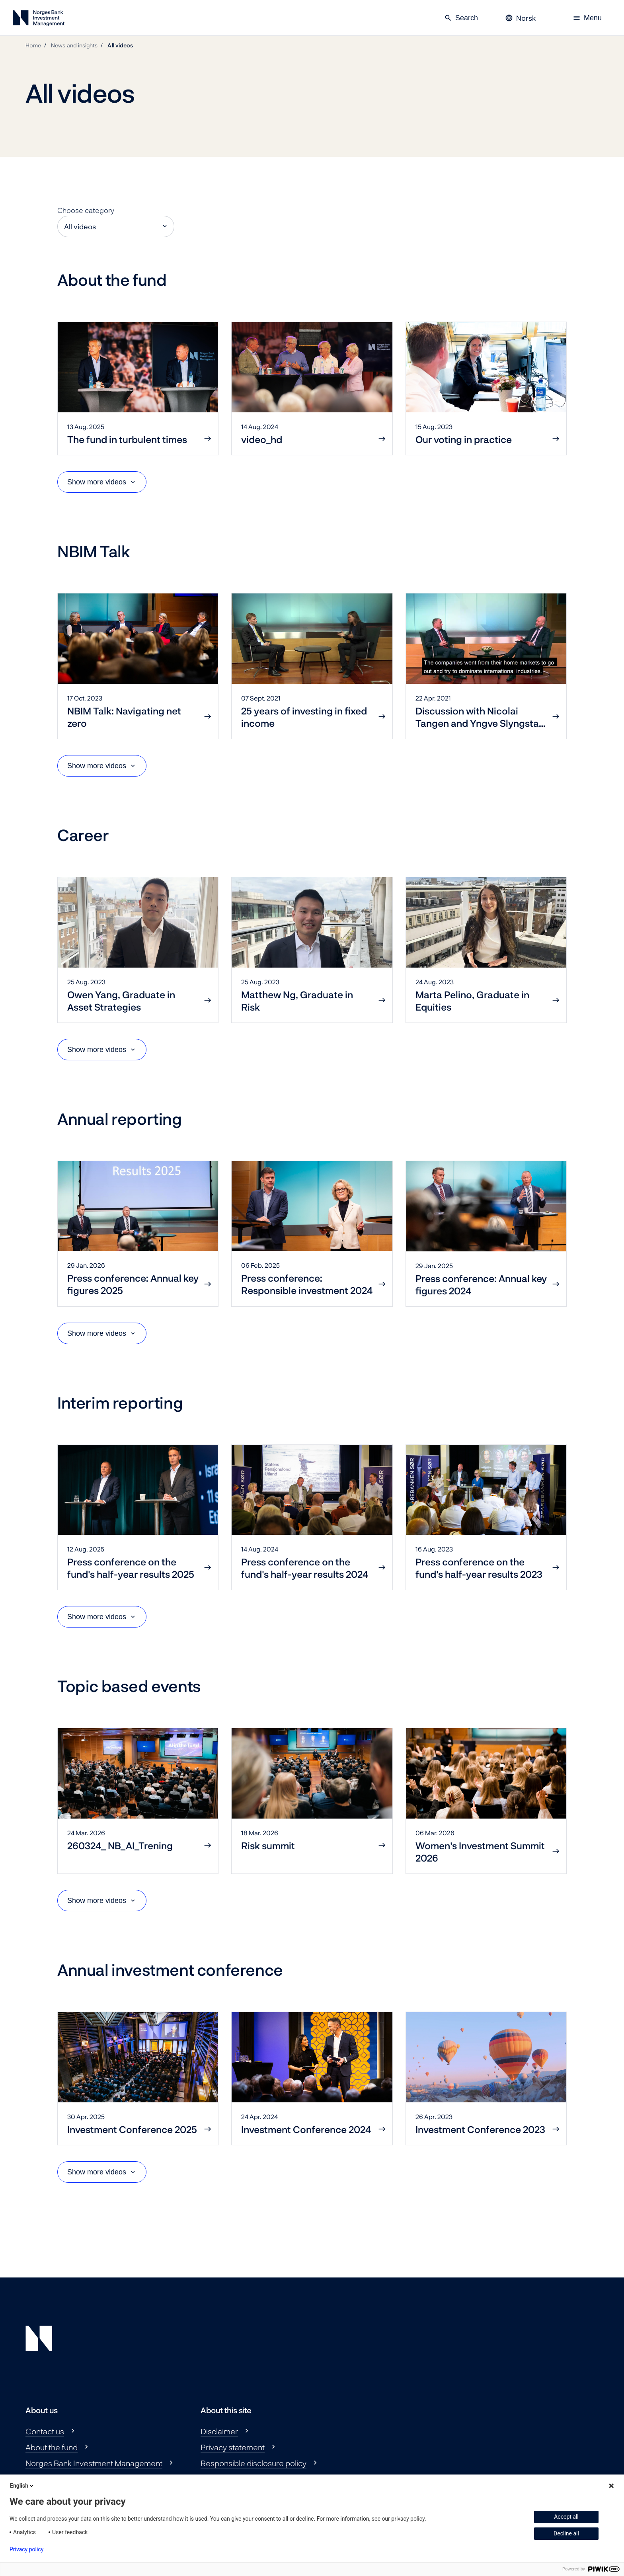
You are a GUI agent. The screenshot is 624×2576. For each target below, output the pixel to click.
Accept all (566, 2517)
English (22, 2485)
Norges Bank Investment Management (93, 2463)
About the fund (51, 2447)
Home (33, 45)
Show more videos (96, 482)
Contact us (44, 2431)
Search (461, 18)
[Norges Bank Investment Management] (38, 19)
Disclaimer (219, 2431)
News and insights (74, 45)
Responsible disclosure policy (253, 2463)
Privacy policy (26, 2549)
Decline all (566, 2533)
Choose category (85, 210)
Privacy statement (233, 2447)
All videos (120, 45)
